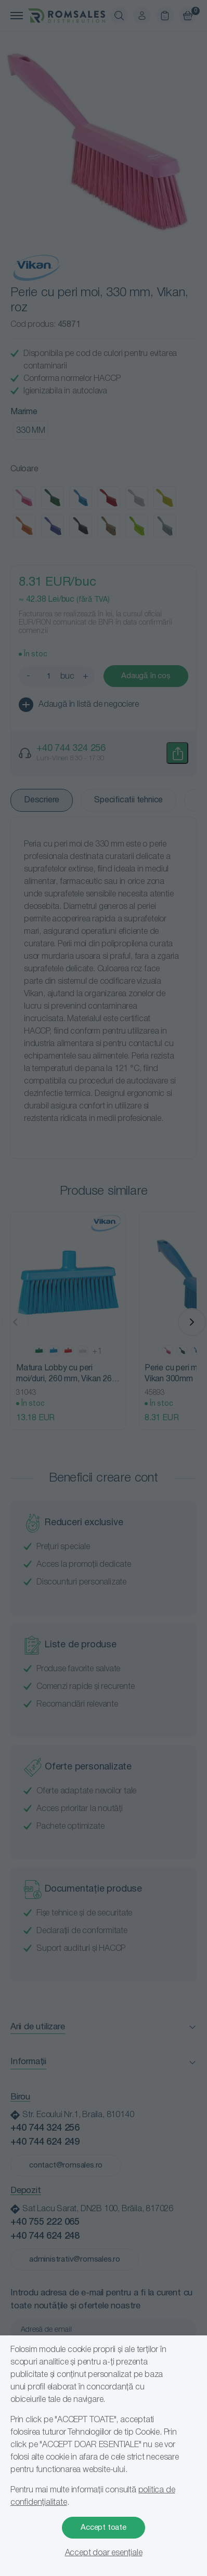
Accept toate (103, 2527)
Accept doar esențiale (104, 2553)
